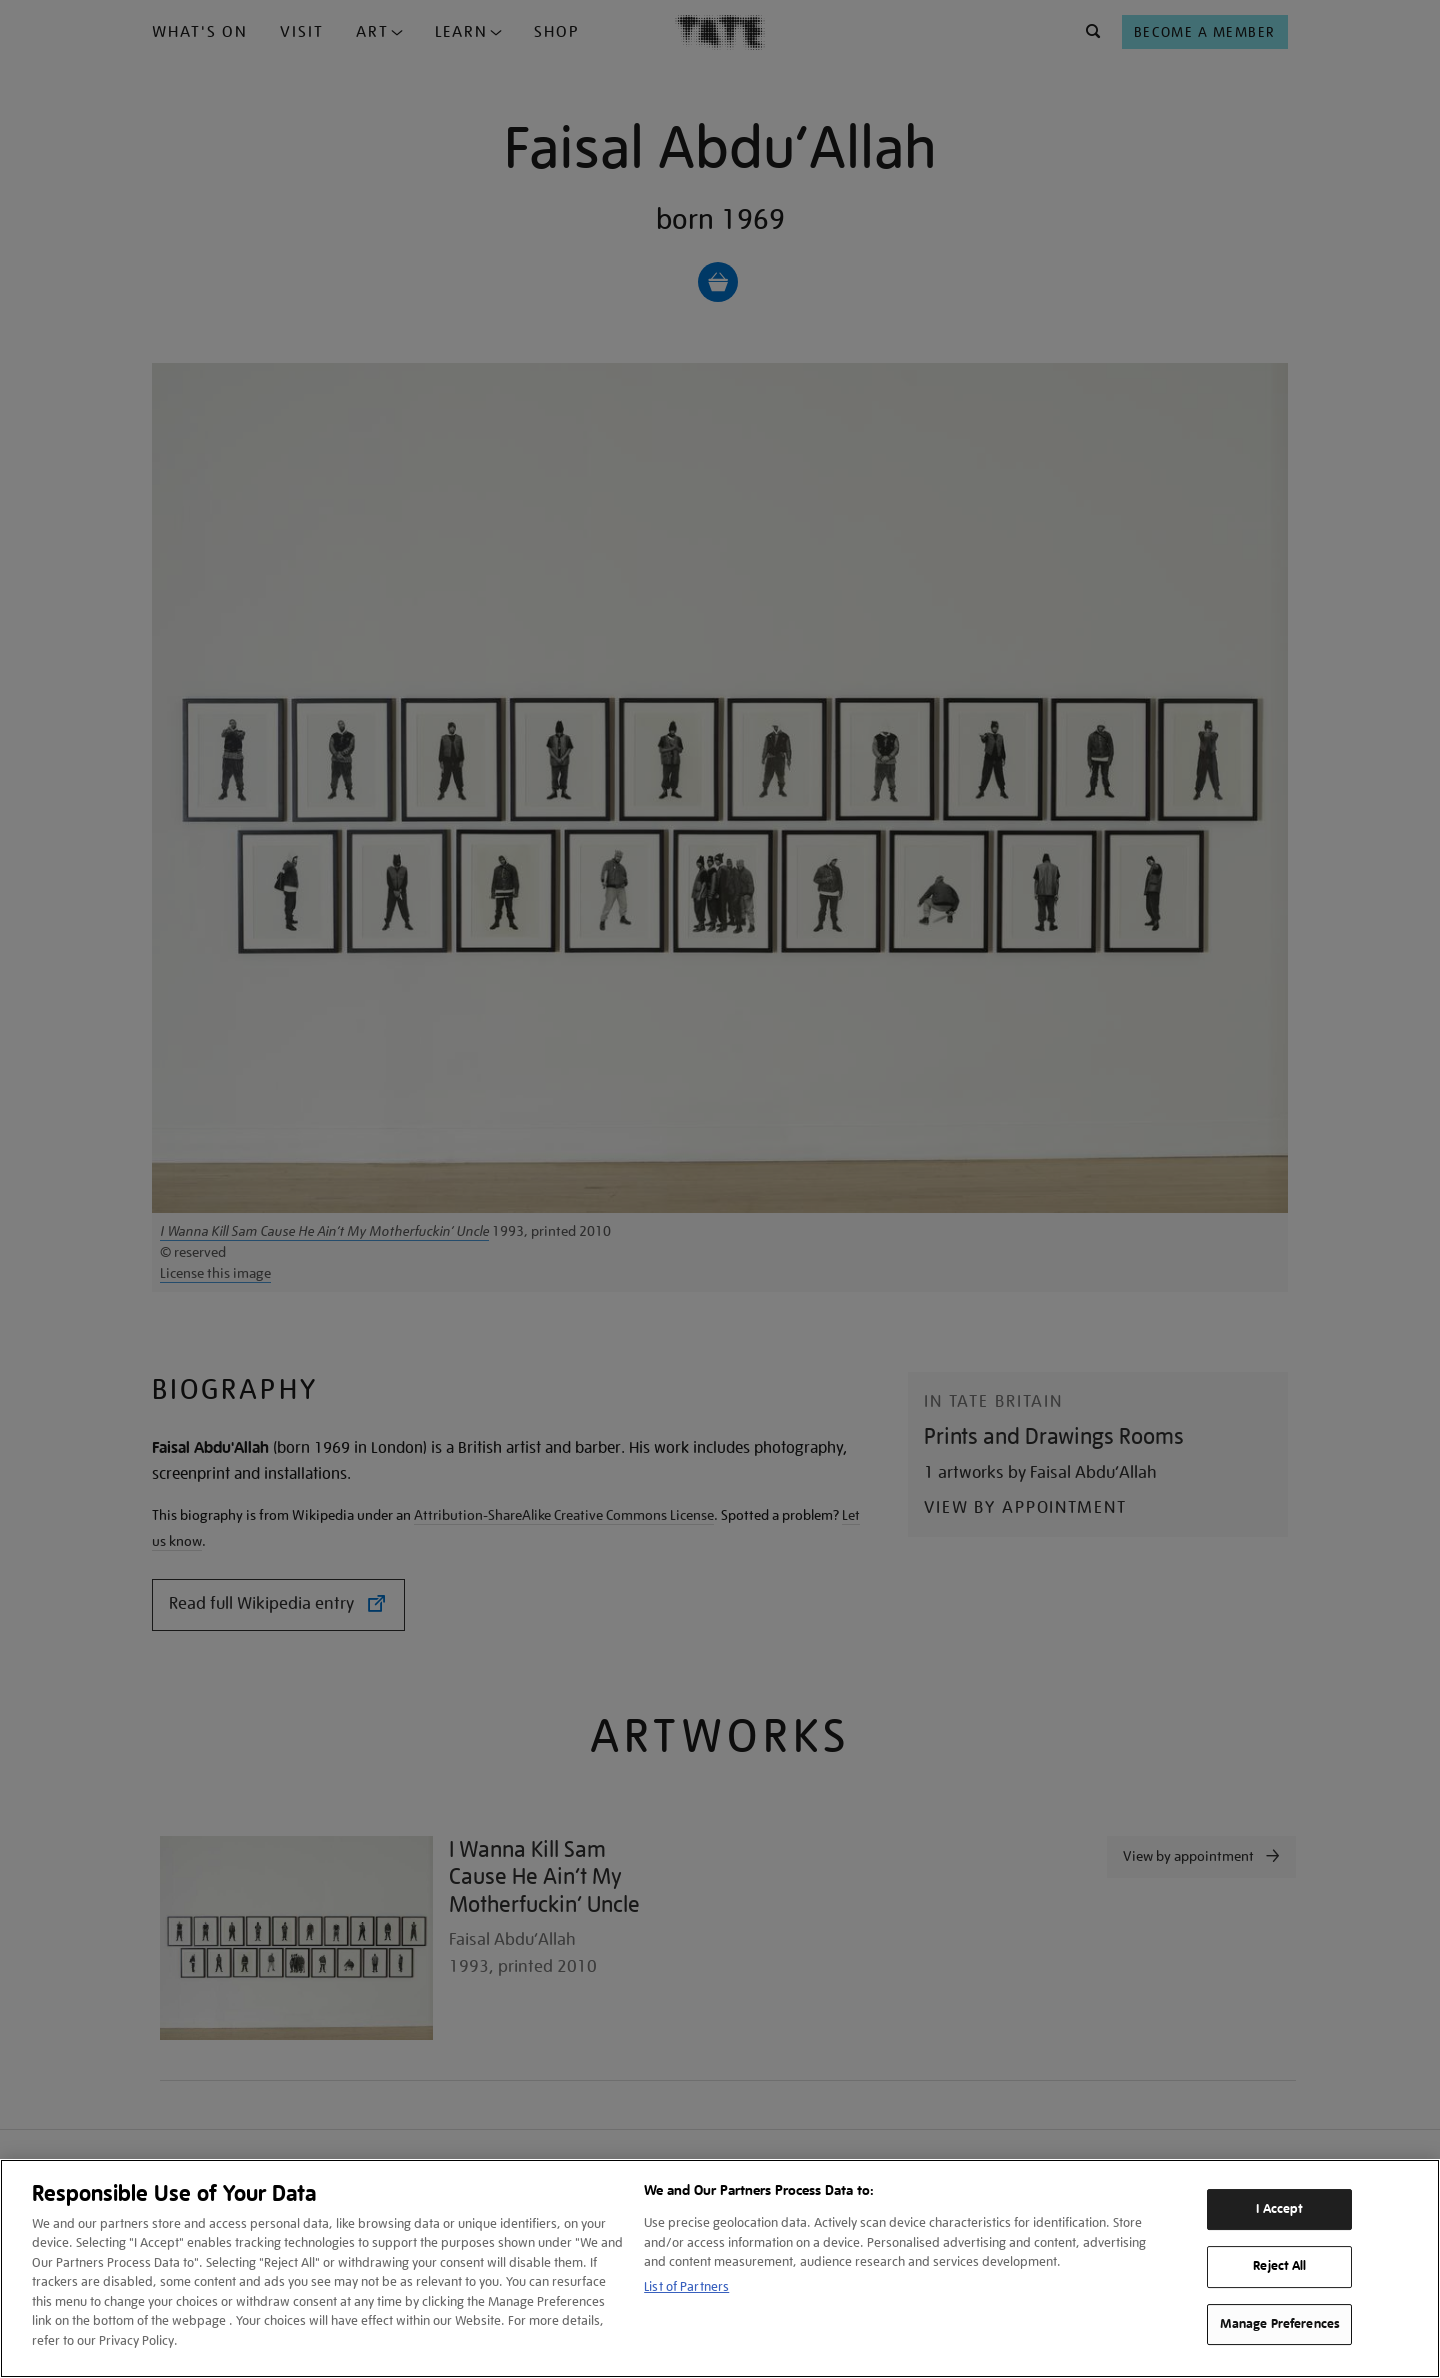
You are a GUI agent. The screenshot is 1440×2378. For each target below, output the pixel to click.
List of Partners (686, 2286)
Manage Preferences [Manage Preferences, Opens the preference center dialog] (1280, 2324)
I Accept (1279, 2209)
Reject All (1279, 2266)
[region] (720, 2268)
